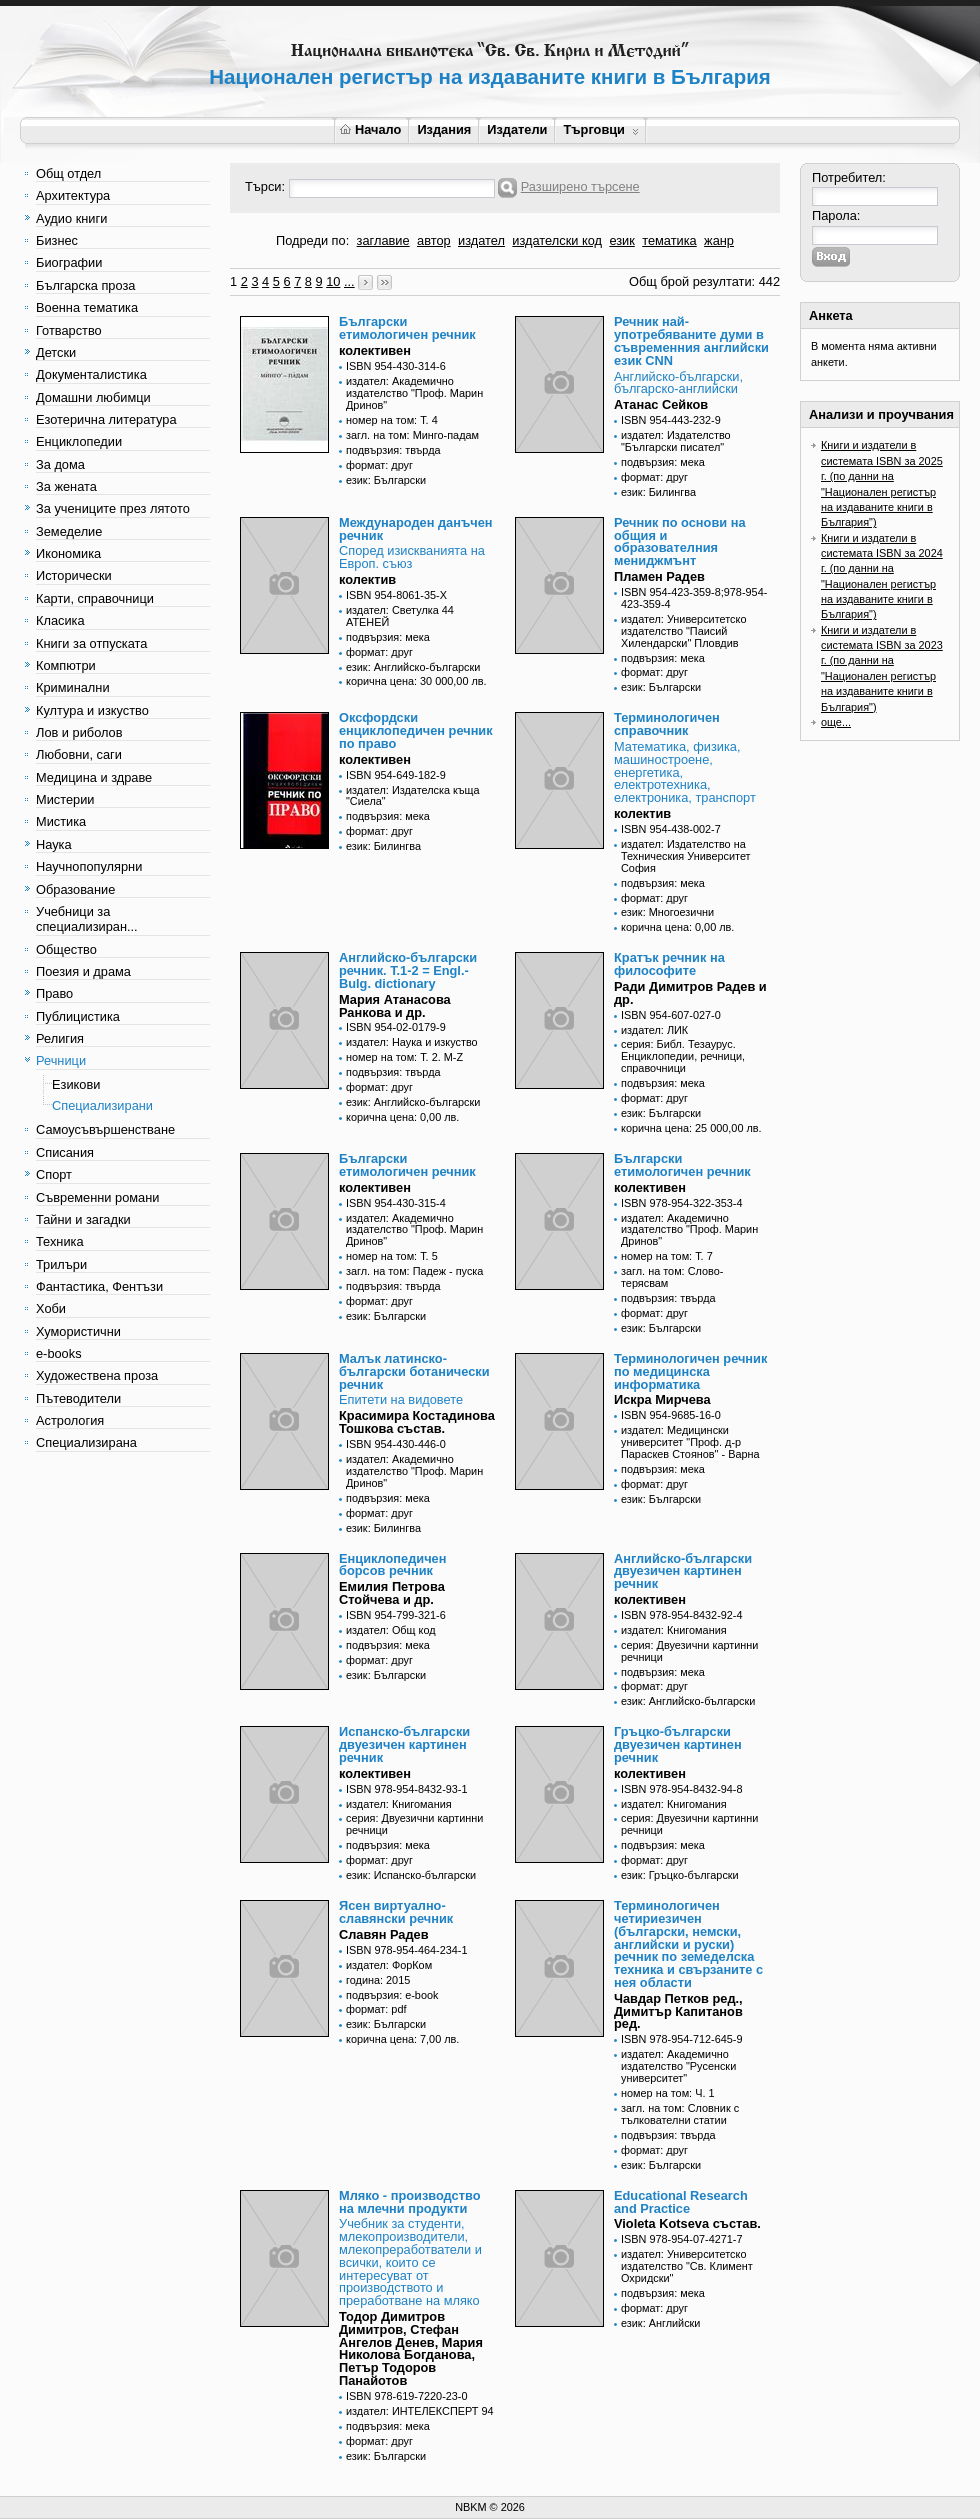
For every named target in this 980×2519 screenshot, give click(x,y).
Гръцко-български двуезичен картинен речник (678, 1744)
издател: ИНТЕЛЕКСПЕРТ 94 (420, 2411)
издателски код (557, 240)
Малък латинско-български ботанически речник (414, 1371)
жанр (719, 240)
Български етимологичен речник (407, 328)
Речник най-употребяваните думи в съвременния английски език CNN (691, 340)
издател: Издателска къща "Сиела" (413, 796)
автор (434, 240)
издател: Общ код (391, 1630)
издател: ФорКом (389, 1965)
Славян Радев (384, 1934)
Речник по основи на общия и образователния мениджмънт (680, 541)
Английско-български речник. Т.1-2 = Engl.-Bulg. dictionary (408, 970)
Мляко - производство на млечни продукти (409, 2202)
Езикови (76, 1084)
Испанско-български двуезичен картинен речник (404, 1744)
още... (836, 722)
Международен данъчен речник (416, 529)
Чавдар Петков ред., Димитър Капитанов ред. (678, 2011)
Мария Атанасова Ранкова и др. (395, 1006)
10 (333, 281)
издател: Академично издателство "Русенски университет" (678, 2066)
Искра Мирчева (662, 1399)
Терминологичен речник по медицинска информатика (690, 1371)
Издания (444, 129)
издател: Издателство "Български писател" (676, 441)
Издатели (517, 129)
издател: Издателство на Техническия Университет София (686, 856)
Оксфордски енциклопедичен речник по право (416, 730)
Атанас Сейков (661, 404)
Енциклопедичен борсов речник (392, 1565)
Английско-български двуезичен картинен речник (683, 1571)
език (621, 240)
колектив (367, 579)
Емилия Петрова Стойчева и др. (392, 1593)
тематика (669, 240)
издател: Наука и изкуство (412, 1042)
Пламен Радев (659, 576)
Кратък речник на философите (669, 964)
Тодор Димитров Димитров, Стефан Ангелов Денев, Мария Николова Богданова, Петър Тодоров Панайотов (411, 2348)
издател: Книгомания (674, 1630)
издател (481, 240)
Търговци (600, 129)
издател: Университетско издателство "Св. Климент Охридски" (687, 2266)
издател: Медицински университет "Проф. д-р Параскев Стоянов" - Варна (690, 1442)
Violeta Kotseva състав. (687, 2223)
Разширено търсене (580, 186)
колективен (375, 350)
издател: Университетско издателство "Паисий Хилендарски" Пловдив (683, 631)
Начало (370, 129)
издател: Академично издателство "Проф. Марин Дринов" (414, 393)
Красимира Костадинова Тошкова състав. (417, 1422)
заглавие (383, 240)
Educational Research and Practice (681, 2202)
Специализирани (102, 1105)
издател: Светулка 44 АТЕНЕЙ (400, 616)
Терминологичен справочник (667, 724)
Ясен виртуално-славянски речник (396, 1912)
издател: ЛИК (654, 1030)
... (349, 281)
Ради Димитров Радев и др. (690, 993)
